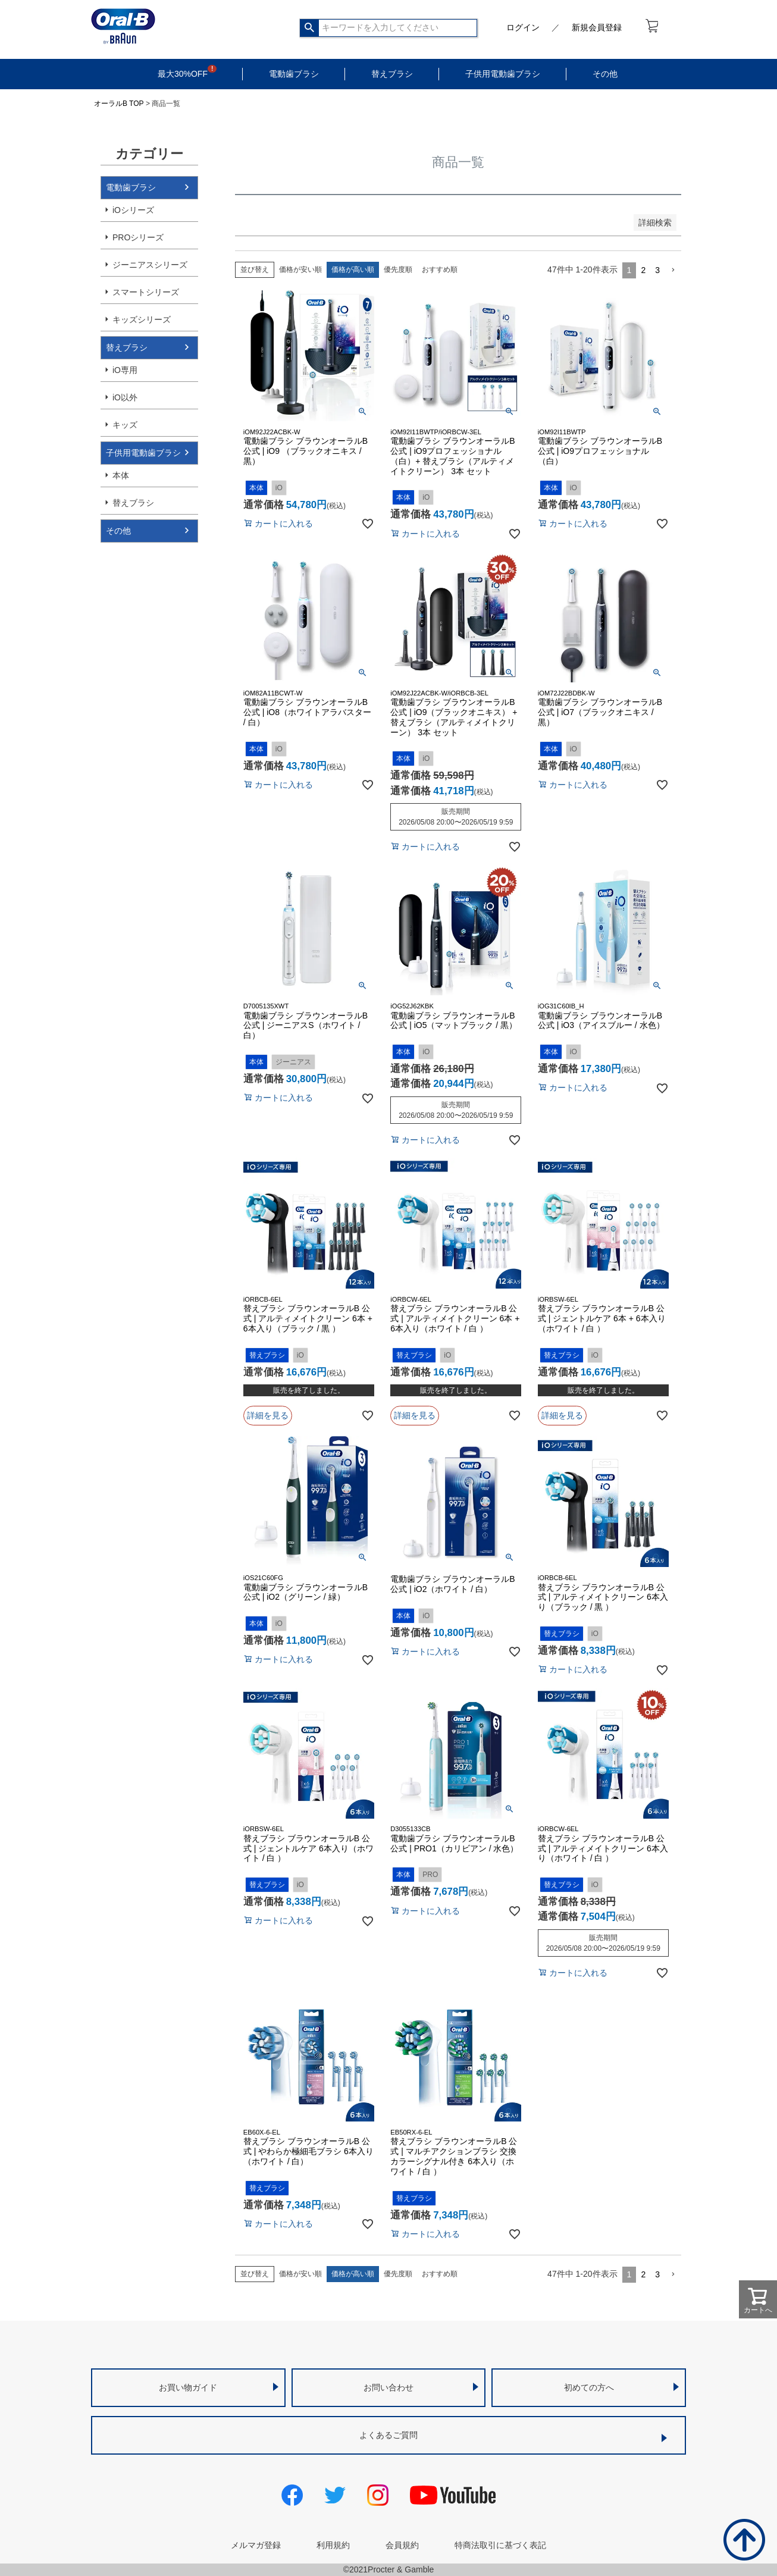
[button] (673, 270)
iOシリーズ (133, 210)
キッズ (124, 425)
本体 (120, 475)
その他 (605, 74)
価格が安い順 (300, 269)
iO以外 (124, 397)
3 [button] (657, 270)
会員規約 (402, 2545)
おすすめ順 (440, 269)
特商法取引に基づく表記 (500, 2545)
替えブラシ (392, 74)
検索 (309, 28)
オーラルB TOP (119, 103)
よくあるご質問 (388, 2435)
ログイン (523, 27)
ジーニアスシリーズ (149, 264)
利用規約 (333, 2545)
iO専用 (124, 370)
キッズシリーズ (141, 319)
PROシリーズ (138, 237)
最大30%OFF (183, 74)
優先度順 (398, 269)
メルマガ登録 (256, 2545)
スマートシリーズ (145, 292)
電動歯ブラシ (294, 74)
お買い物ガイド (188, 2387)
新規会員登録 (597, 27)
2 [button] (643, 270)
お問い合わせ (388, 2387)
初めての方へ (589, 2387)
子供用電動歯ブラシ (502, 74)
